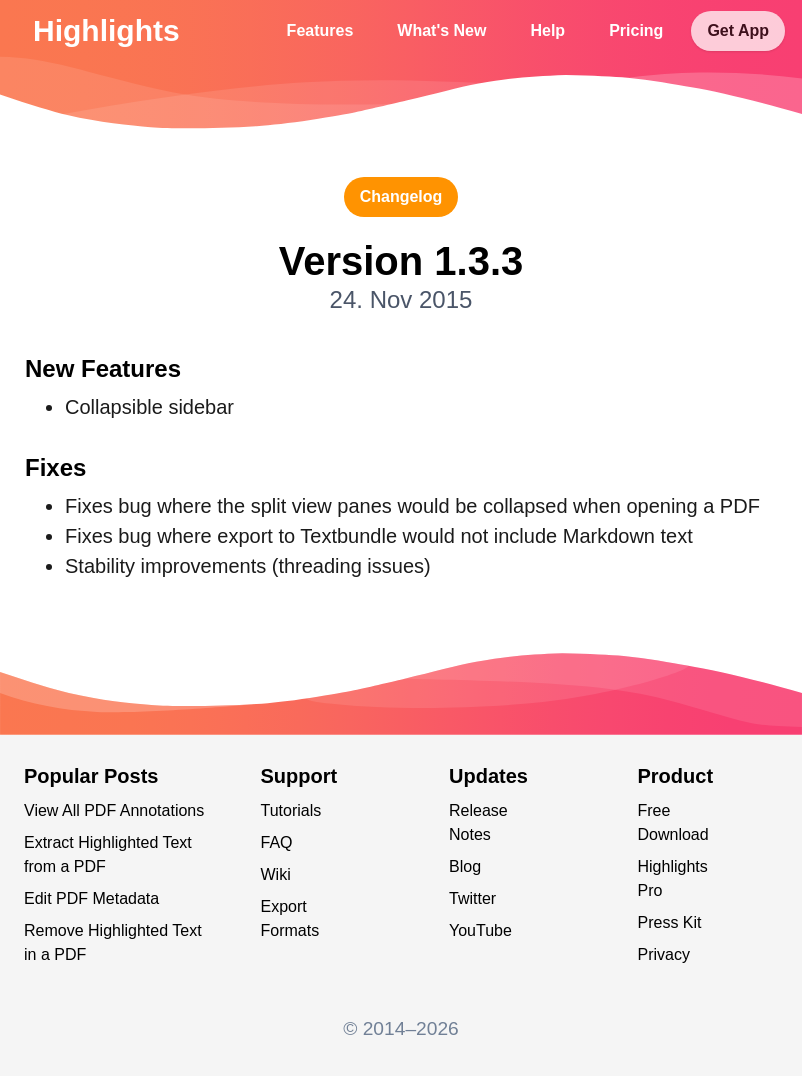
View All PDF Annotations (114, 810)
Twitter (472, 898)
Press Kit (670, 922)
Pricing (636, 30)
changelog (401, 196)
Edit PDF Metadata (91, 898)
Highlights (106, 30)
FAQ (277, 842)
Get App (738, 30)
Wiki (276, 874)
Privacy (664, 954)
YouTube (480, 930)
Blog (465, 866)
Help (547, 30)
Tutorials (291, 810)
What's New (441, 30)
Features (320, 30)
